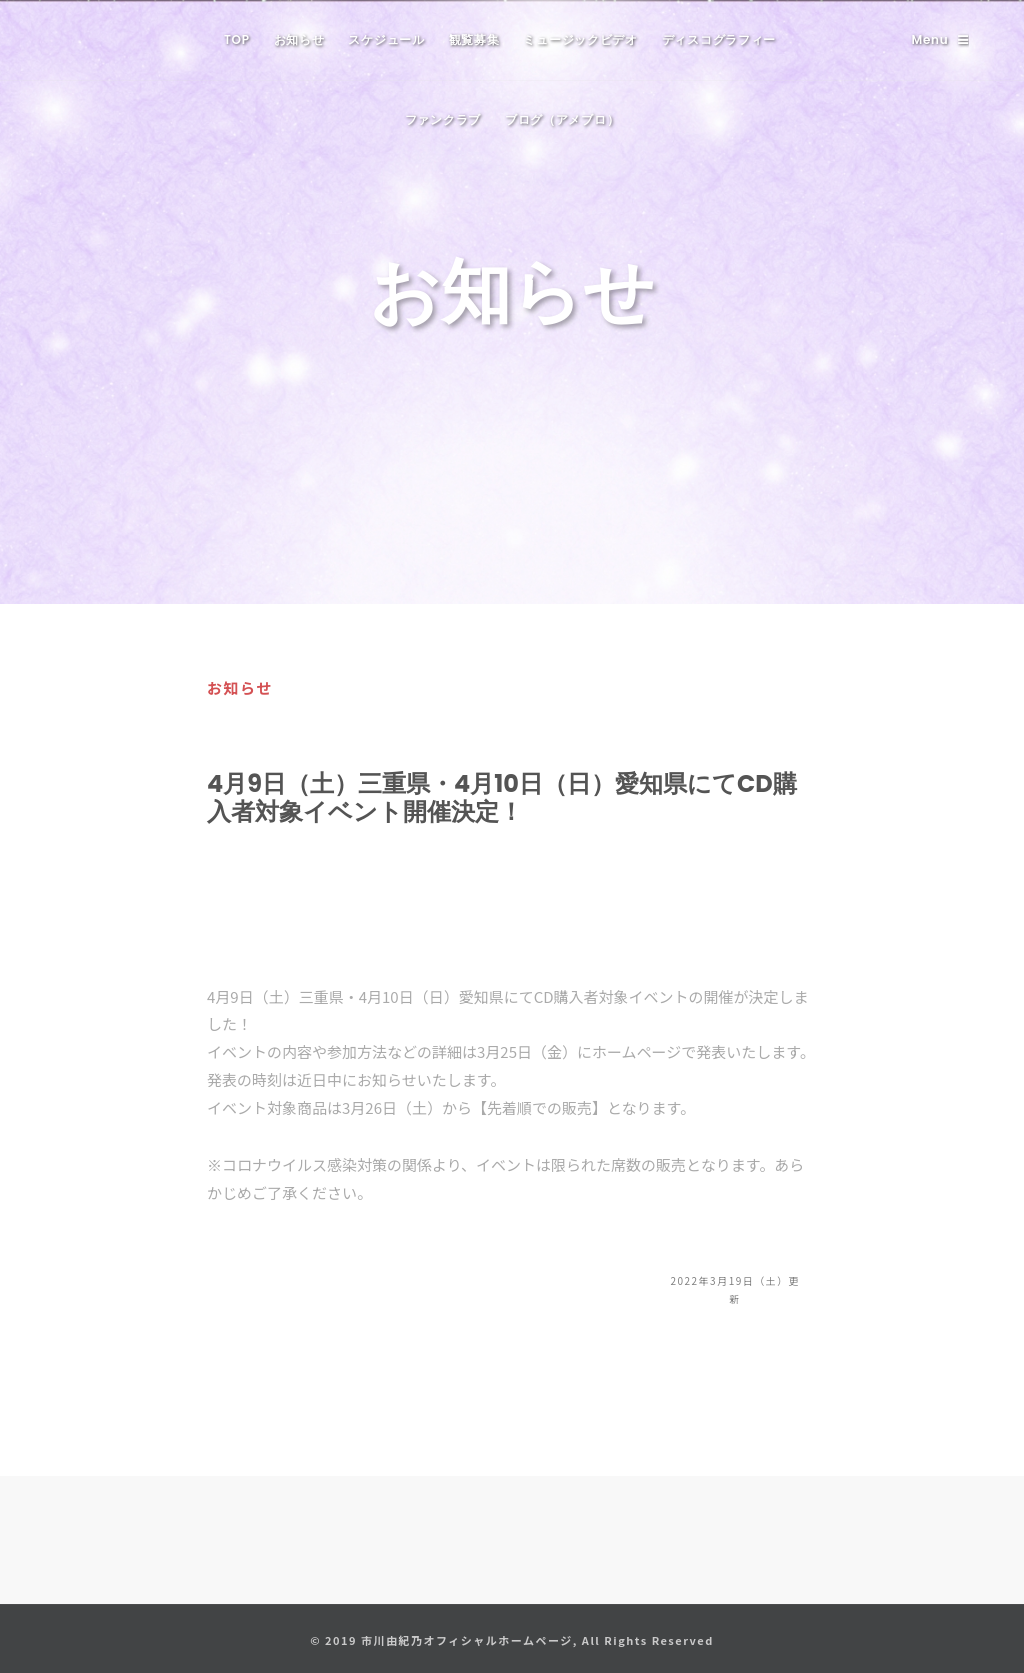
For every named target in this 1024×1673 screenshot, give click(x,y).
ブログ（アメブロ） (562, 119)
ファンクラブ (443, 119)
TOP (237, 39)
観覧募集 (474, 39)
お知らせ (299, 39)
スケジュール (386, 39)
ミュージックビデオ (580, 39)
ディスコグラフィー (719, 39)
